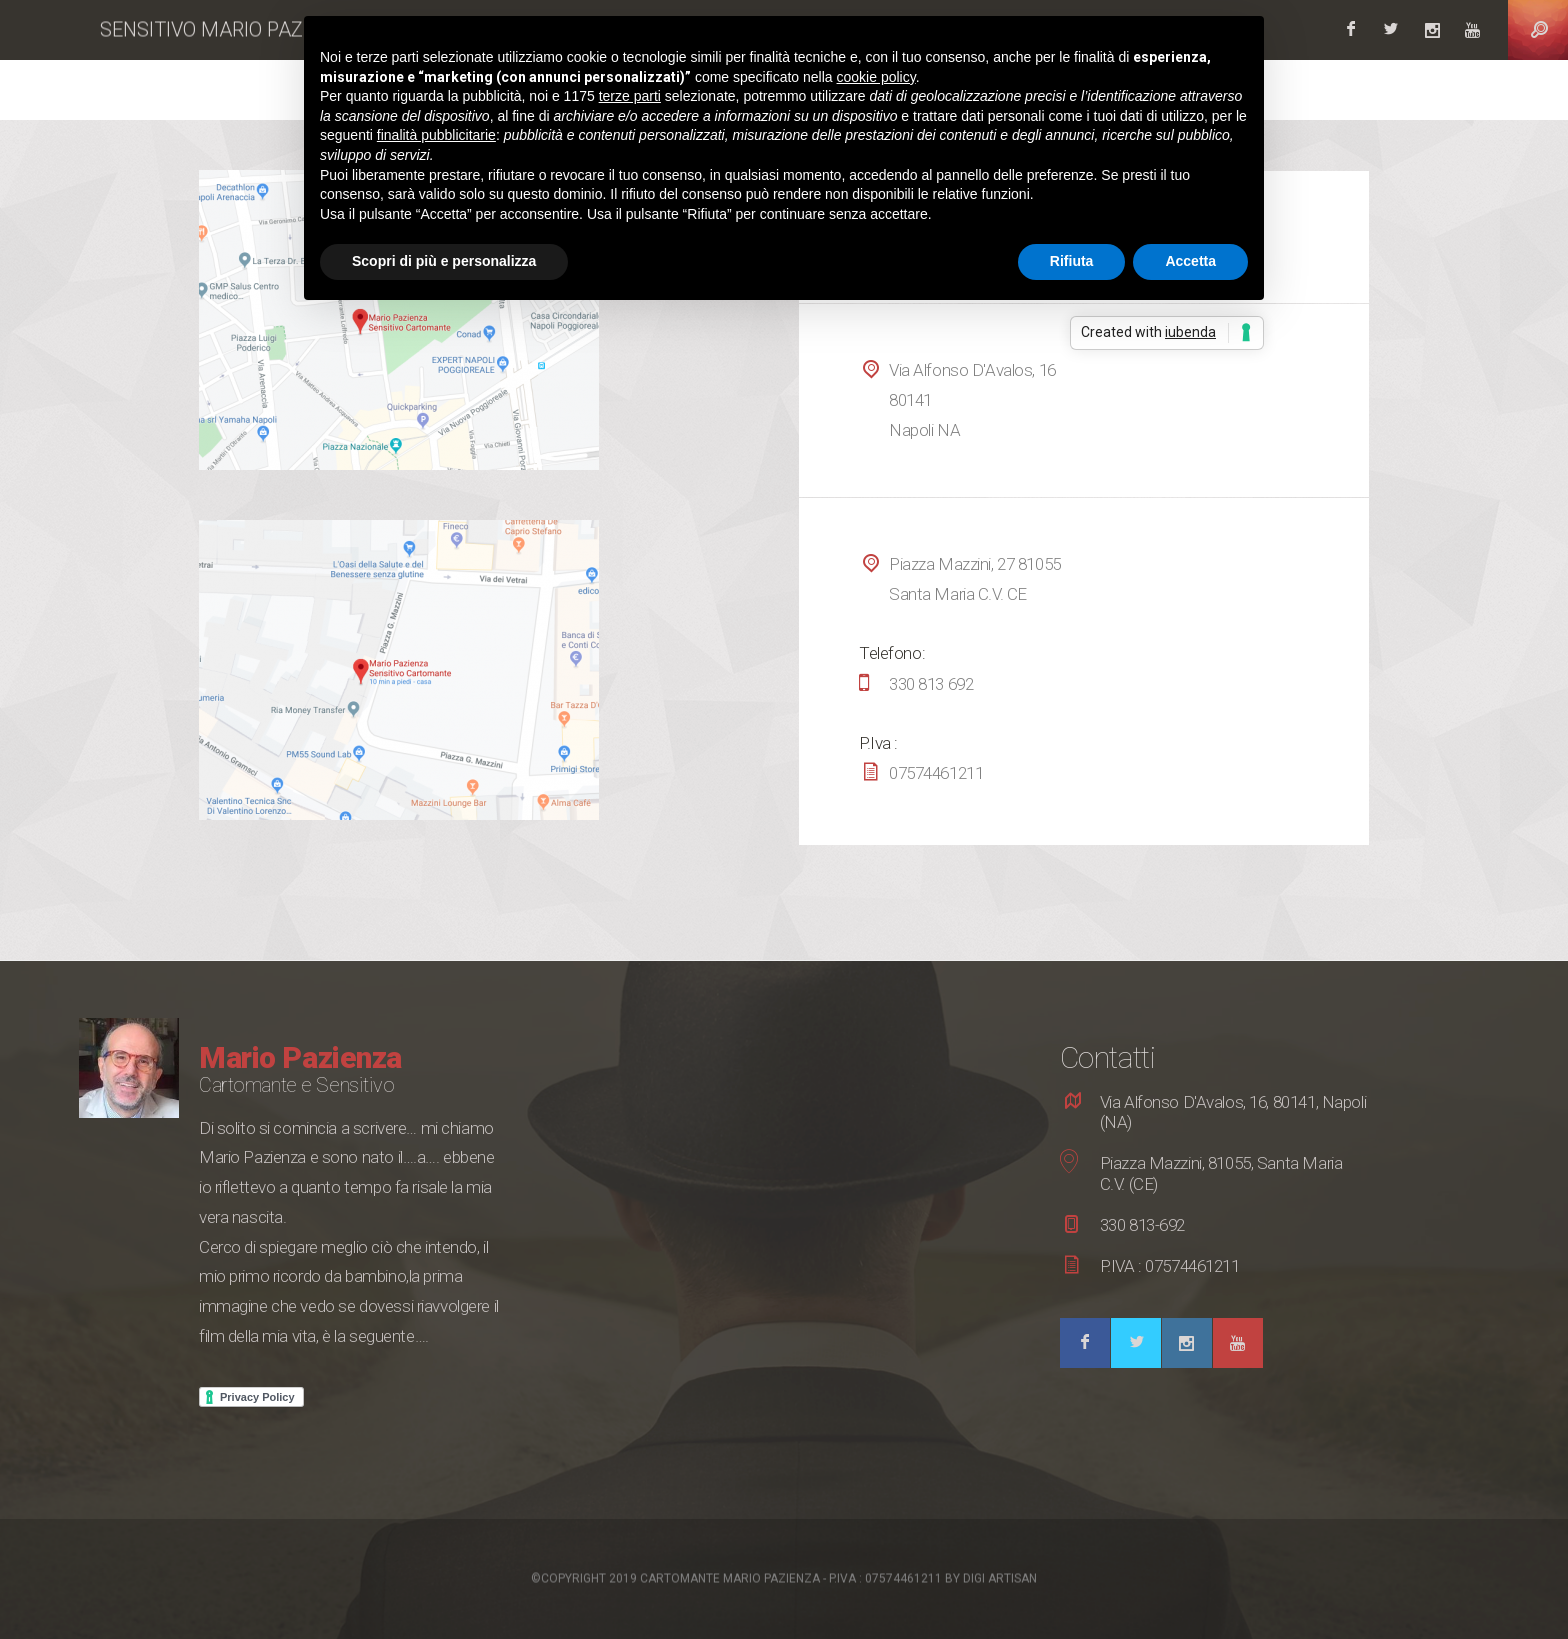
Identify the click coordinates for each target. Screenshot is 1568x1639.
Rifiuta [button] (1072, 261)
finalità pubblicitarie (436, 135)
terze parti (630, 96)
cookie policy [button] (876, 77)
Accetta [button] (1190, 261)
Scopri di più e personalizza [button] (444, 261)
